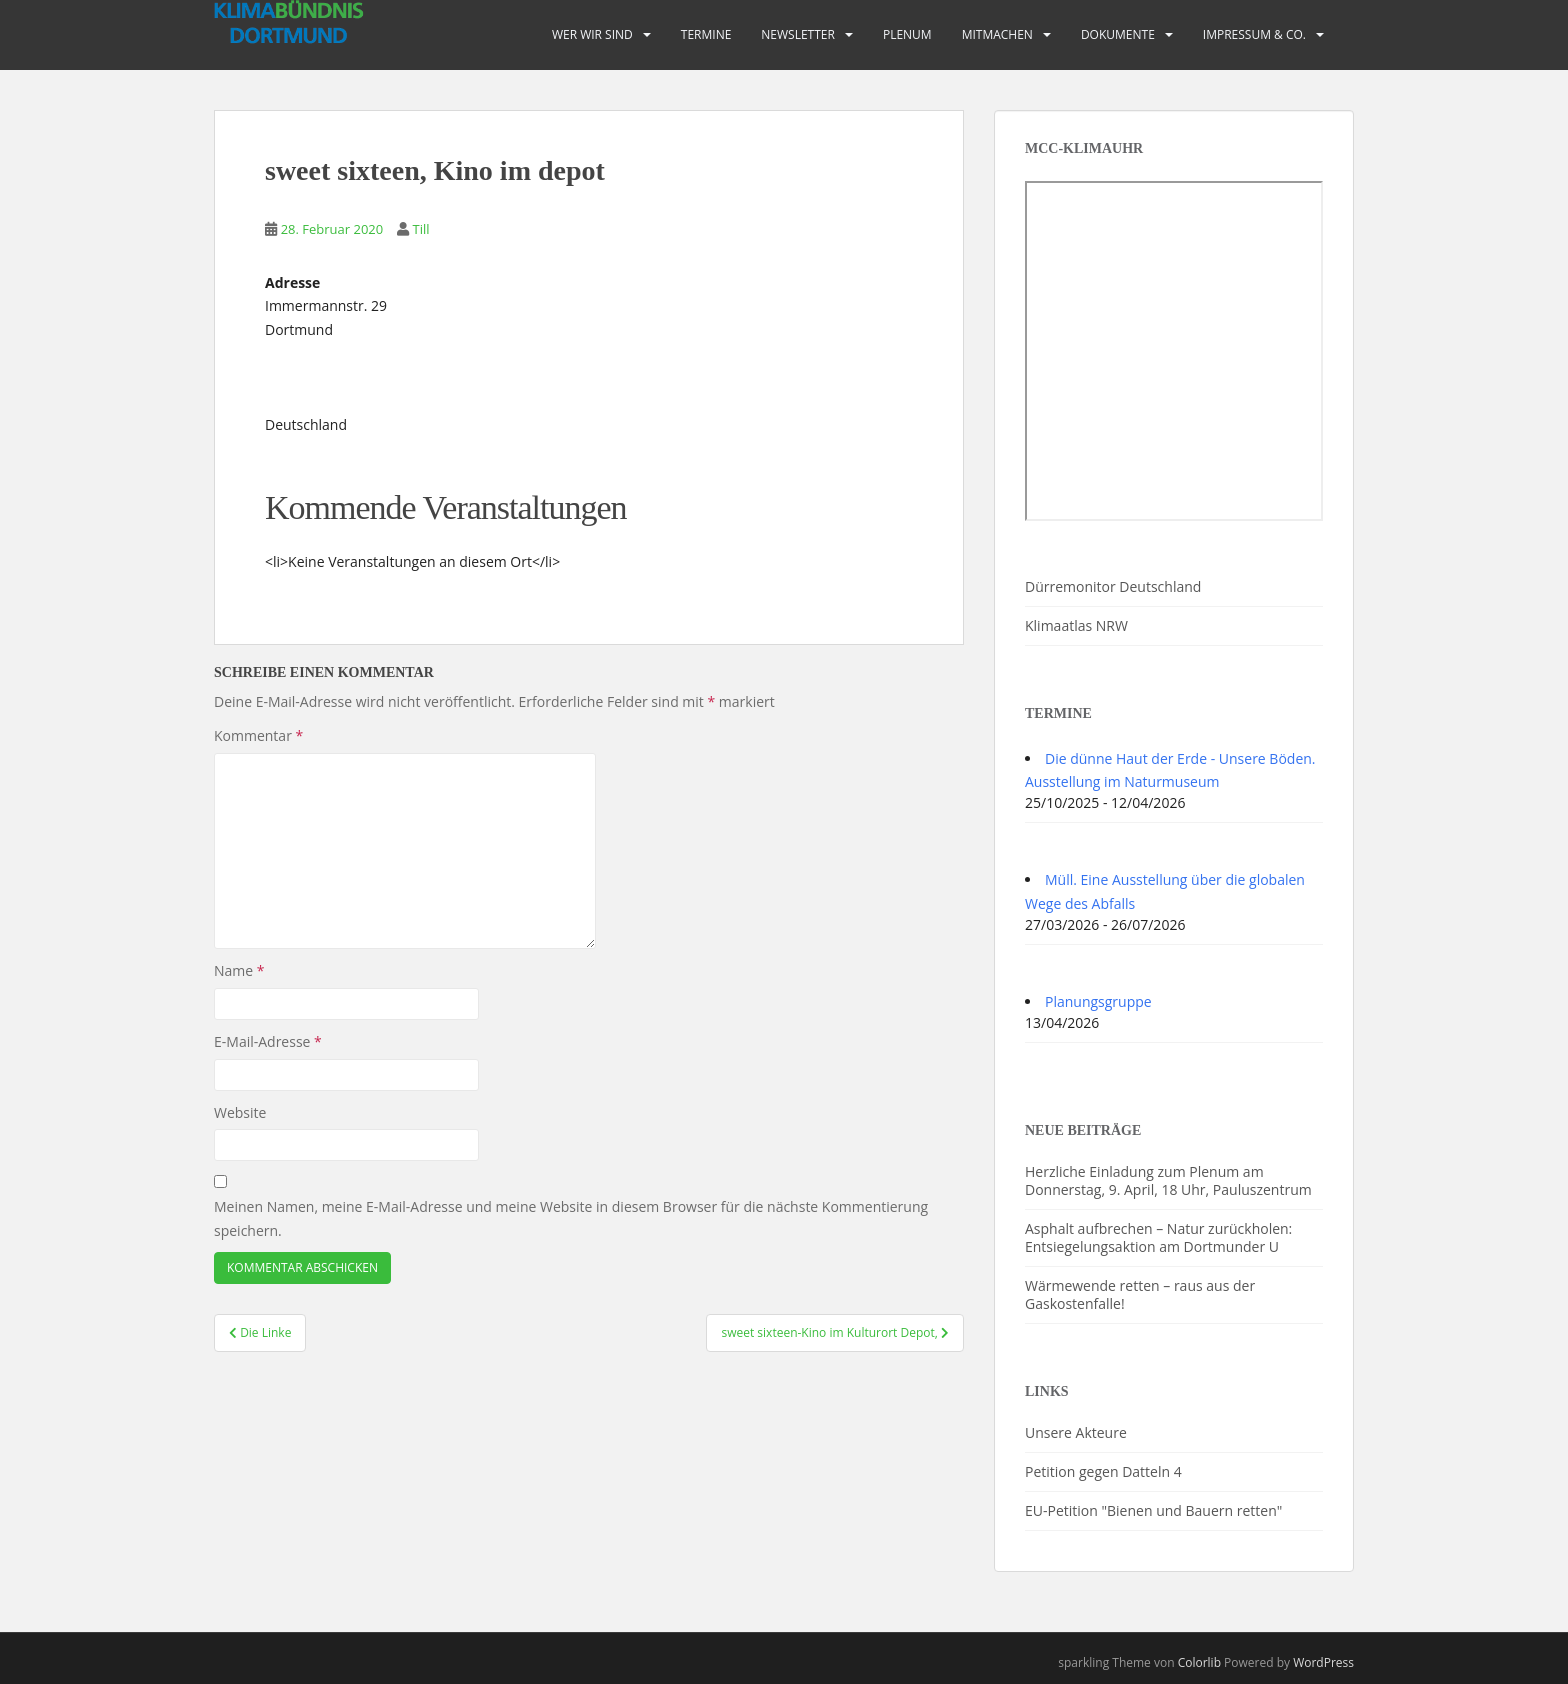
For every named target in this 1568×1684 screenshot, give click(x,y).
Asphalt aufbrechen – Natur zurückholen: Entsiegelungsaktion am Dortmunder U (1158, 1237)
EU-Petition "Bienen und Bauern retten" (1153, 1510)
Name (239, 970)
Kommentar (258, 735)
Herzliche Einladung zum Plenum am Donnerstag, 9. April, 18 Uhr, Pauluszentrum (1168, 1180)
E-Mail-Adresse (268, 1041)
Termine (706, 34)
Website (240, 1112)
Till (420, 229)
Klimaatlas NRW (1076, 625)
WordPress (1323, 1662)
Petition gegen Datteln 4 (1103, 1471)
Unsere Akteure (1076, 1432)
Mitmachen (997, 34)
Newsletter (798, 34)
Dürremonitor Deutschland (1113, 586)
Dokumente (1118, 34)
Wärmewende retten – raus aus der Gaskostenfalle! (1140, 1294)
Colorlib (1199, 1662)
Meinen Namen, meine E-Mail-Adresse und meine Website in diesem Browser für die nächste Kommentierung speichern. (571, 1218)
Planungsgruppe (1098, 1001)
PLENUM (907, 34)
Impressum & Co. (1254, 34)
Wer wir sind (592, 34)
